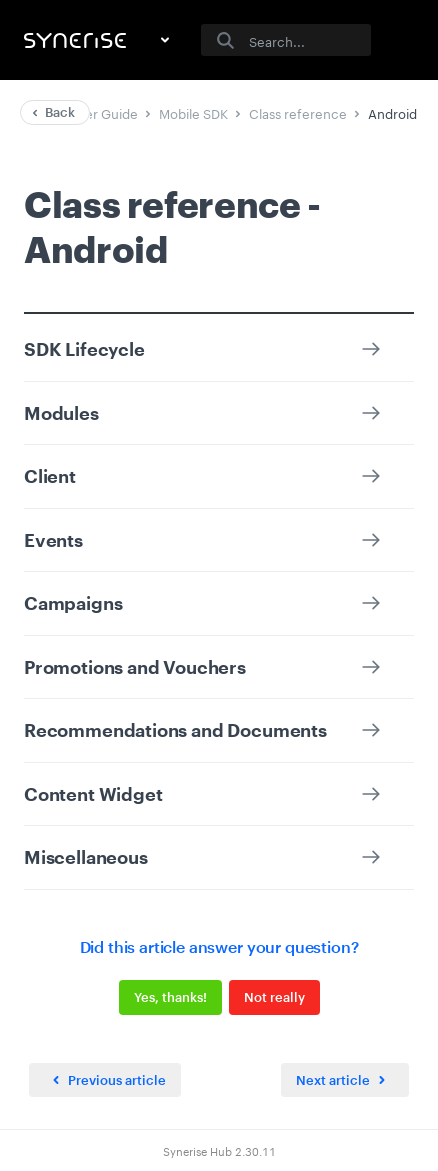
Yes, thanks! (170, 997)
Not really (274, 997)
